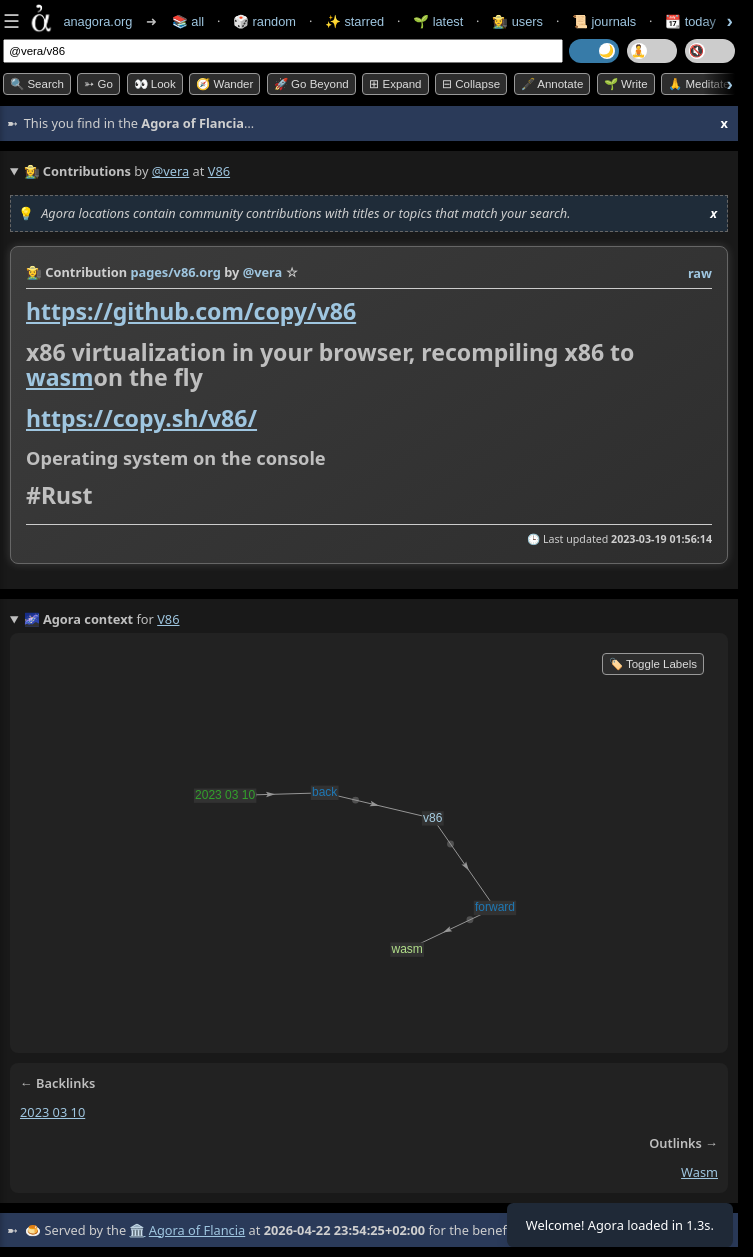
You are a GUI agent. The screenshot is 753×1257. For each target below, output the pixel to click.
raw (700, 273)
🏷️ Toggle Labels (653, 664)
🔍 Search (37, 84)
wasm (60, 377)
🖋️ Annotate (552, 84)
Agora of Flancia (197, 1230)
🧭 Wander (224, 84)
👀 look (155, 84)
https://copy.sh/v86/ (141, 418)
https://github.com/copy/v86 (191, 311)
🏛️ (137, 1230)
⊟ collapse (471, 84)
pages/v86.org (175, 272)
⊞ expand (395, 84)
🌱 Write (626, 84)
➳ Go (98, 84)
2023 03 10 (52, 1112)
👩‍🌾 (34, 272)
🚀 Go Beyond (311, 84)
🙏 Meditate (698, 84)
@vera (170, 171)
